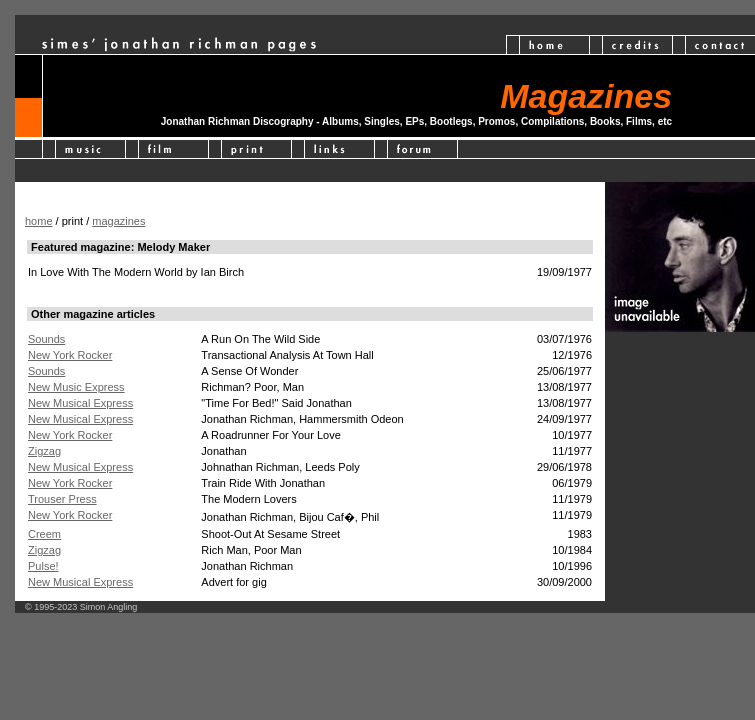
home (39, 221)
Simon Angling (109, 607)
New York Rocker (70, 355)
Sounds (46, 339)
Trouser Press (62, 499)
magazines (118, 221)
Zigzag (44, 451)
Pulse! (43, 566)
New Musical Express (80, 403)
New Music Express (76, 387)
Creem (44, 534)
